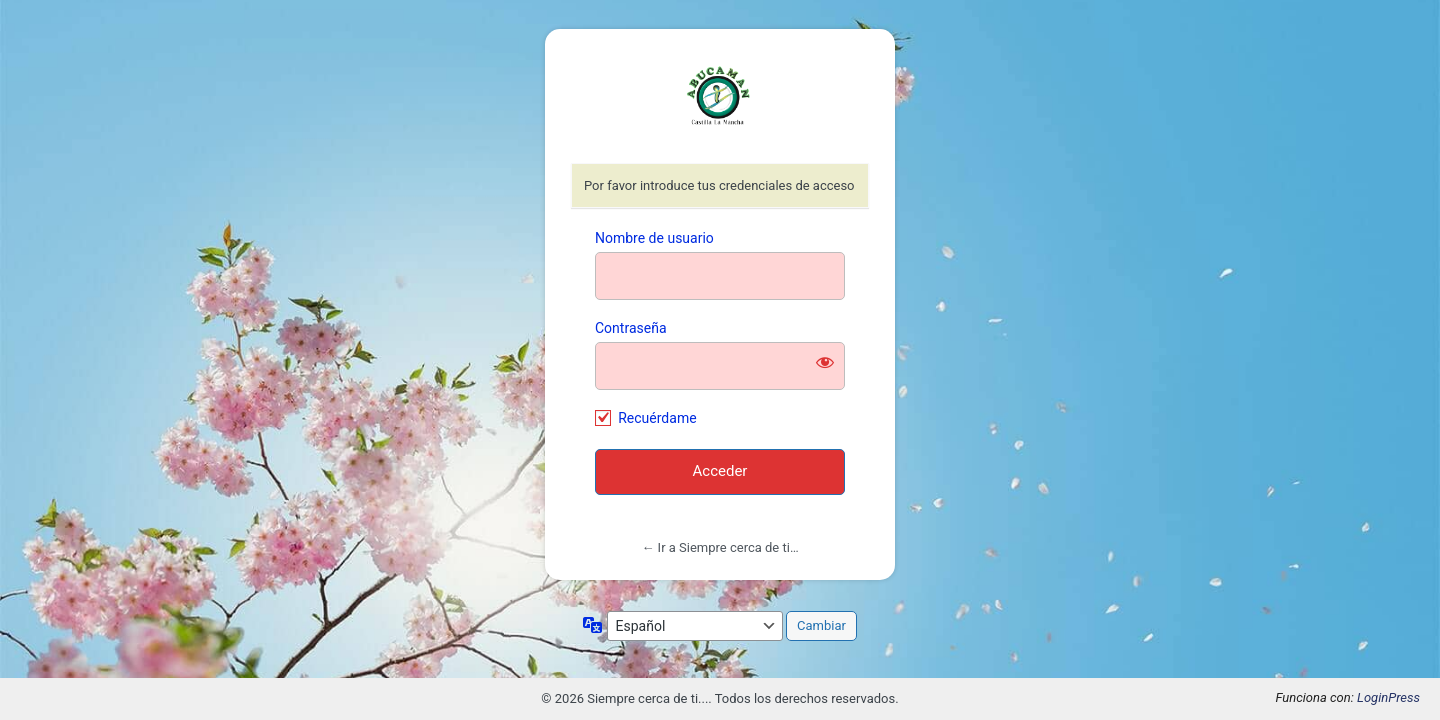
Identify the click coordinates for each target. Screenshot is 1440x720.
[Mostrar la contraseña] (825, 362)
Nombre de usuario (654, 238)
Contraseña (631, 328)
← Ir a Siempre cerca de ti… (719, 547)
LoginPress (1388, 697)
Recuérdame (657, 418)
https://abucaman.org (720, 97)
